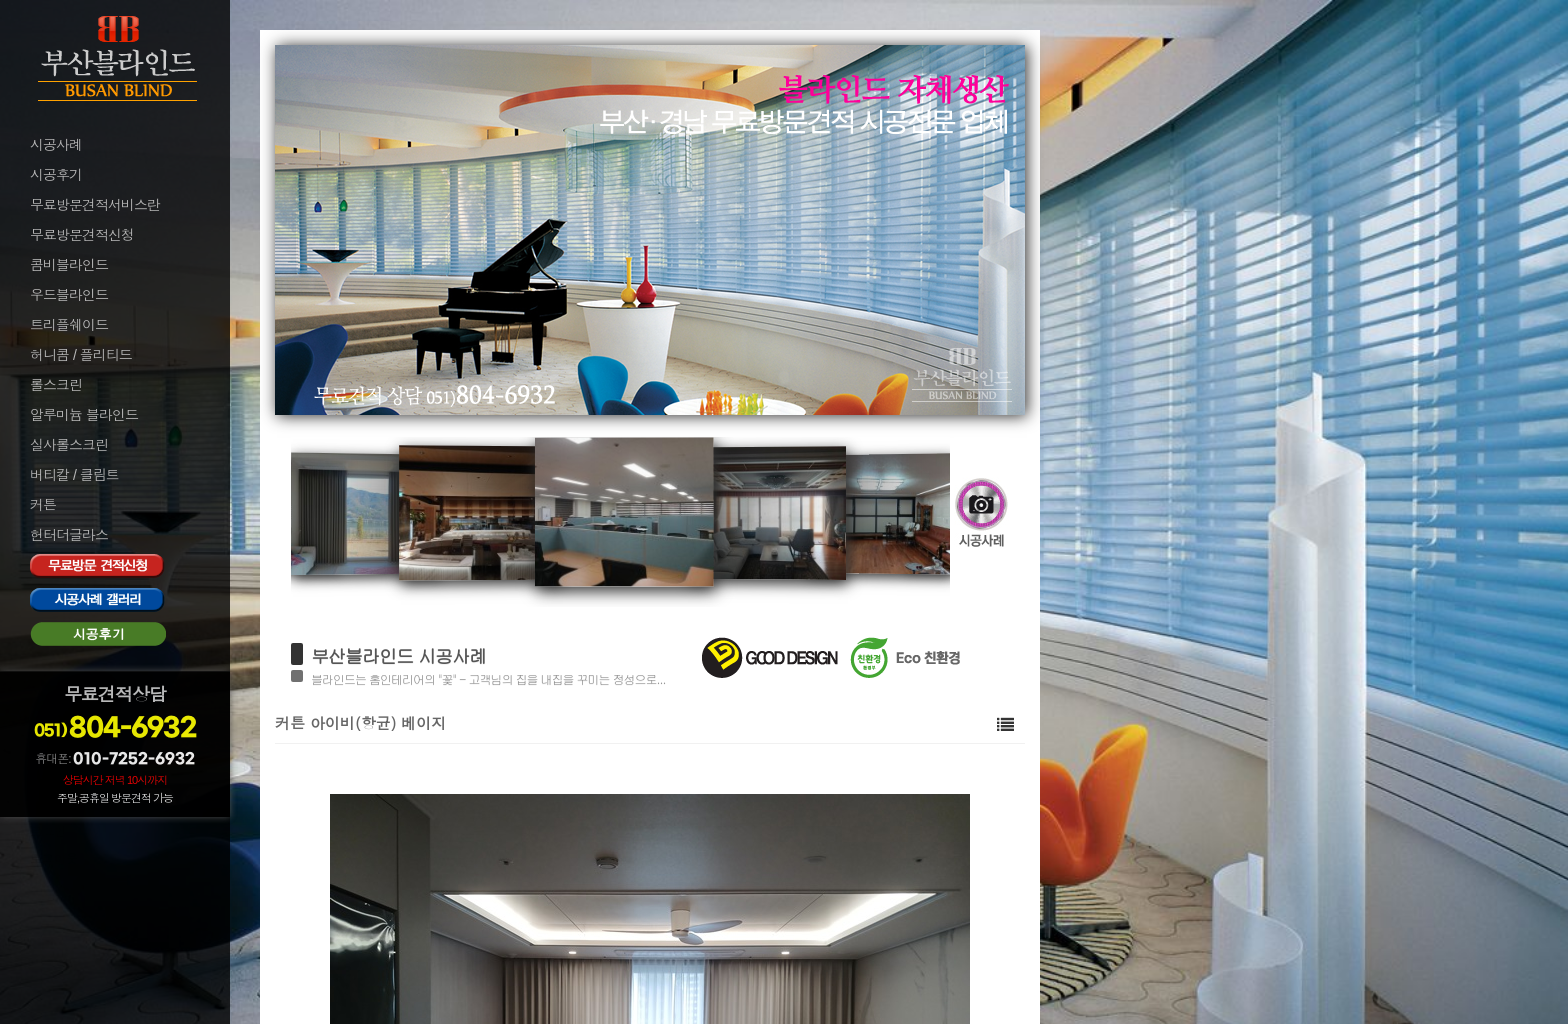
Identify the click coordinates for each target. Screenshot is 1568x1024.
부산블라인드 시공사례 (398, 655)
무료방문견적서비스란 (95, 205)
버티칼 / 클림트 (74, 475)
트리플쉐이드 (69, 325)
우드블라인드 (69, 295)
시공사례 (56, 145)
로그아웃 (54, 859)
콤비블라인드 (69, 265)
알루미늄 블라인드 (84, 415)
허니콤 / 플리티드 (81, 355)
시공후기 (56, 175)
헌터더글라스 (69, 535)
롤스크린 (56, 385)
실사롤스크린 (69, 445)
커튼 (43, 505)
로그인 (48, 832)
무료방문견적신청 (82, 235)
